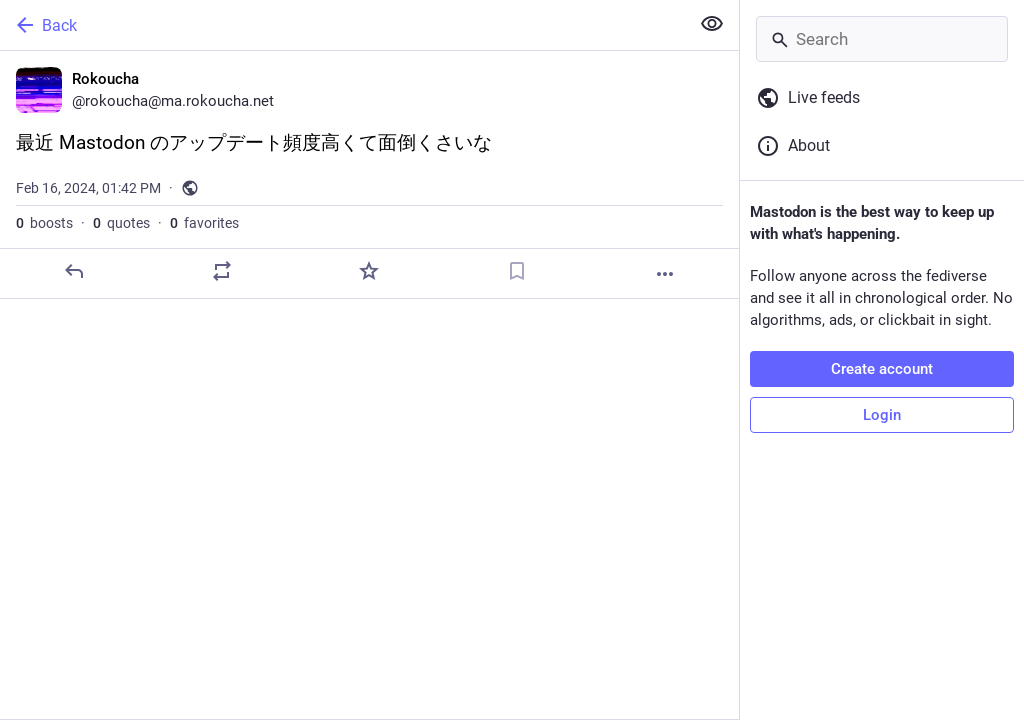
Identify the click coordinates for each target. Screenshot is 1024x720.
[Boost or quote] (222, 271)
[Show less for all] (712, 24)
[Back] (342, 25)
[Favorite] (369, 271)
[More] (665, 274)
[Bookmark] (517, 271)
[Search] (882, 39)
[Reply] (74, 271)
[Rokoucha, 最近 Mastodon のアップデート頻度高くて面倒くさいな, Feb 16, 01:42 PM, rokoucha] (369, 175)
